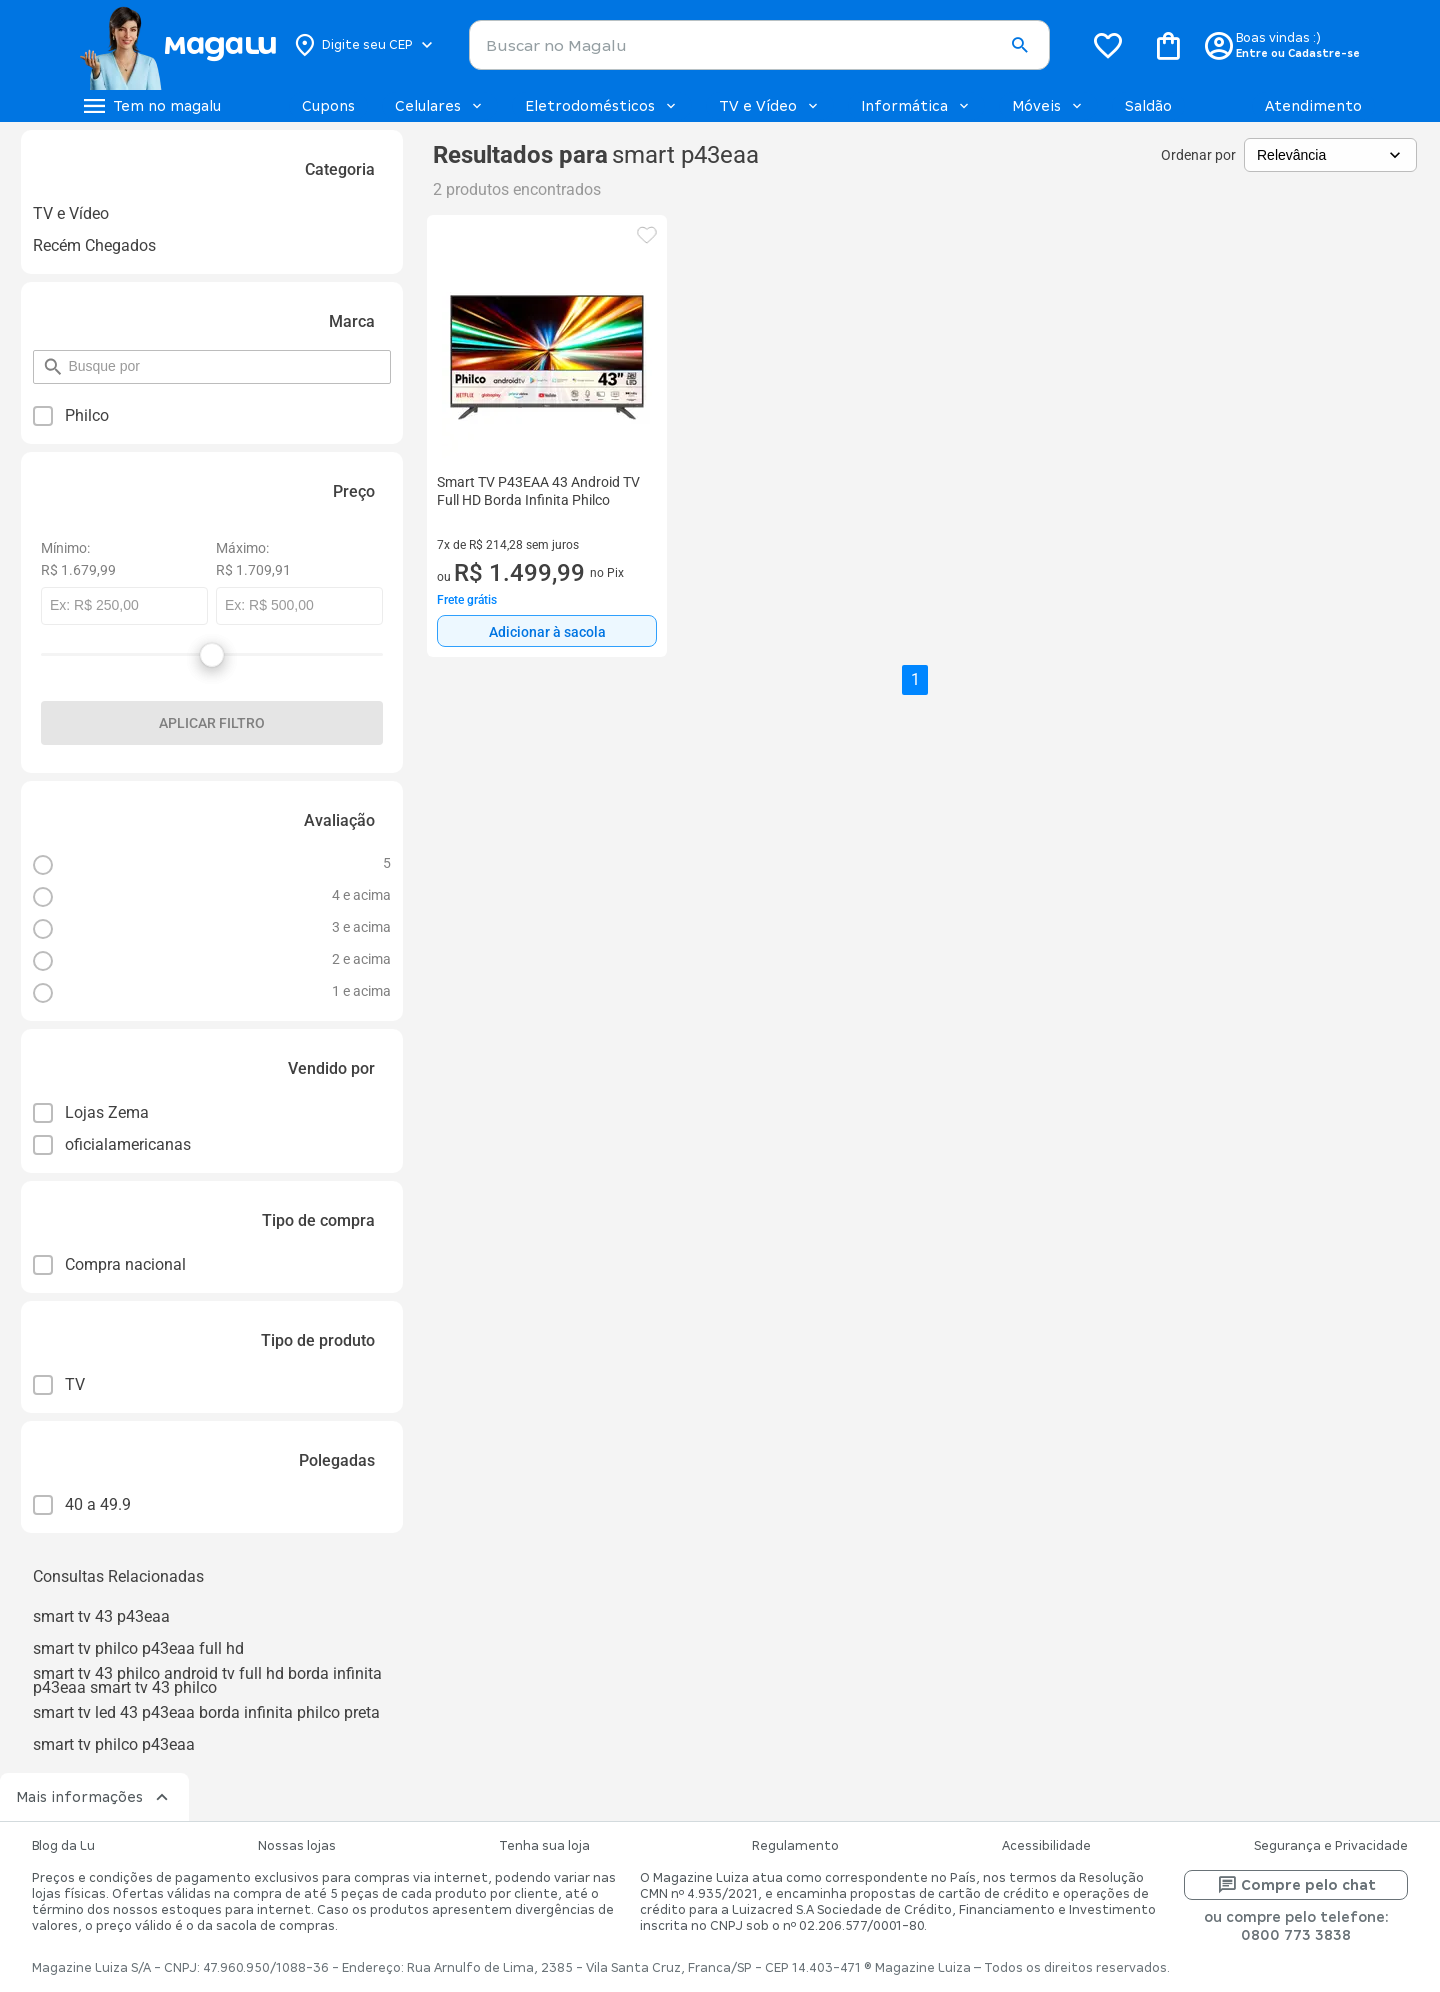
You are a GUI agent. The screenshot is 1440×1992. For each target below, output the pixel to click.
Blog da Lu (63, 1846)
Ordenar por (1198, 155)
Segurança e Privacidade (1331, 1846)
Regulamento (795, 1846)
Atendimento (1313, 106)
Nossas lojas (297, 1846)
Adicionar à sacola (547, 632)
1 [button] (915, 679)
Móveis (1048, 106)
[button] (1019, 46)
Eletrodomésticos (602, 106)
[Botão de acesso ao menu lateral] (151, 106)
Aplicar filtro (212, 723)
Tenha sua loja (544, 1846)
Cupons (328, 106)
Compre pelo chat (1296, 1885)
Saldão (1148, 106)
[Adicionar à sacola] (547, 631)
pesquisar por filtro (67, 357)
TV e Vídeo (770, 106)
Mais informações (94, 1797)
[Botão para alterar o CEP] (364, 45)
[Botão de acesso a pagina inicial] (177, 45)
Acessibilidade (1046, 1846)
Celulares (440, 106)
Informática (916, 106)
